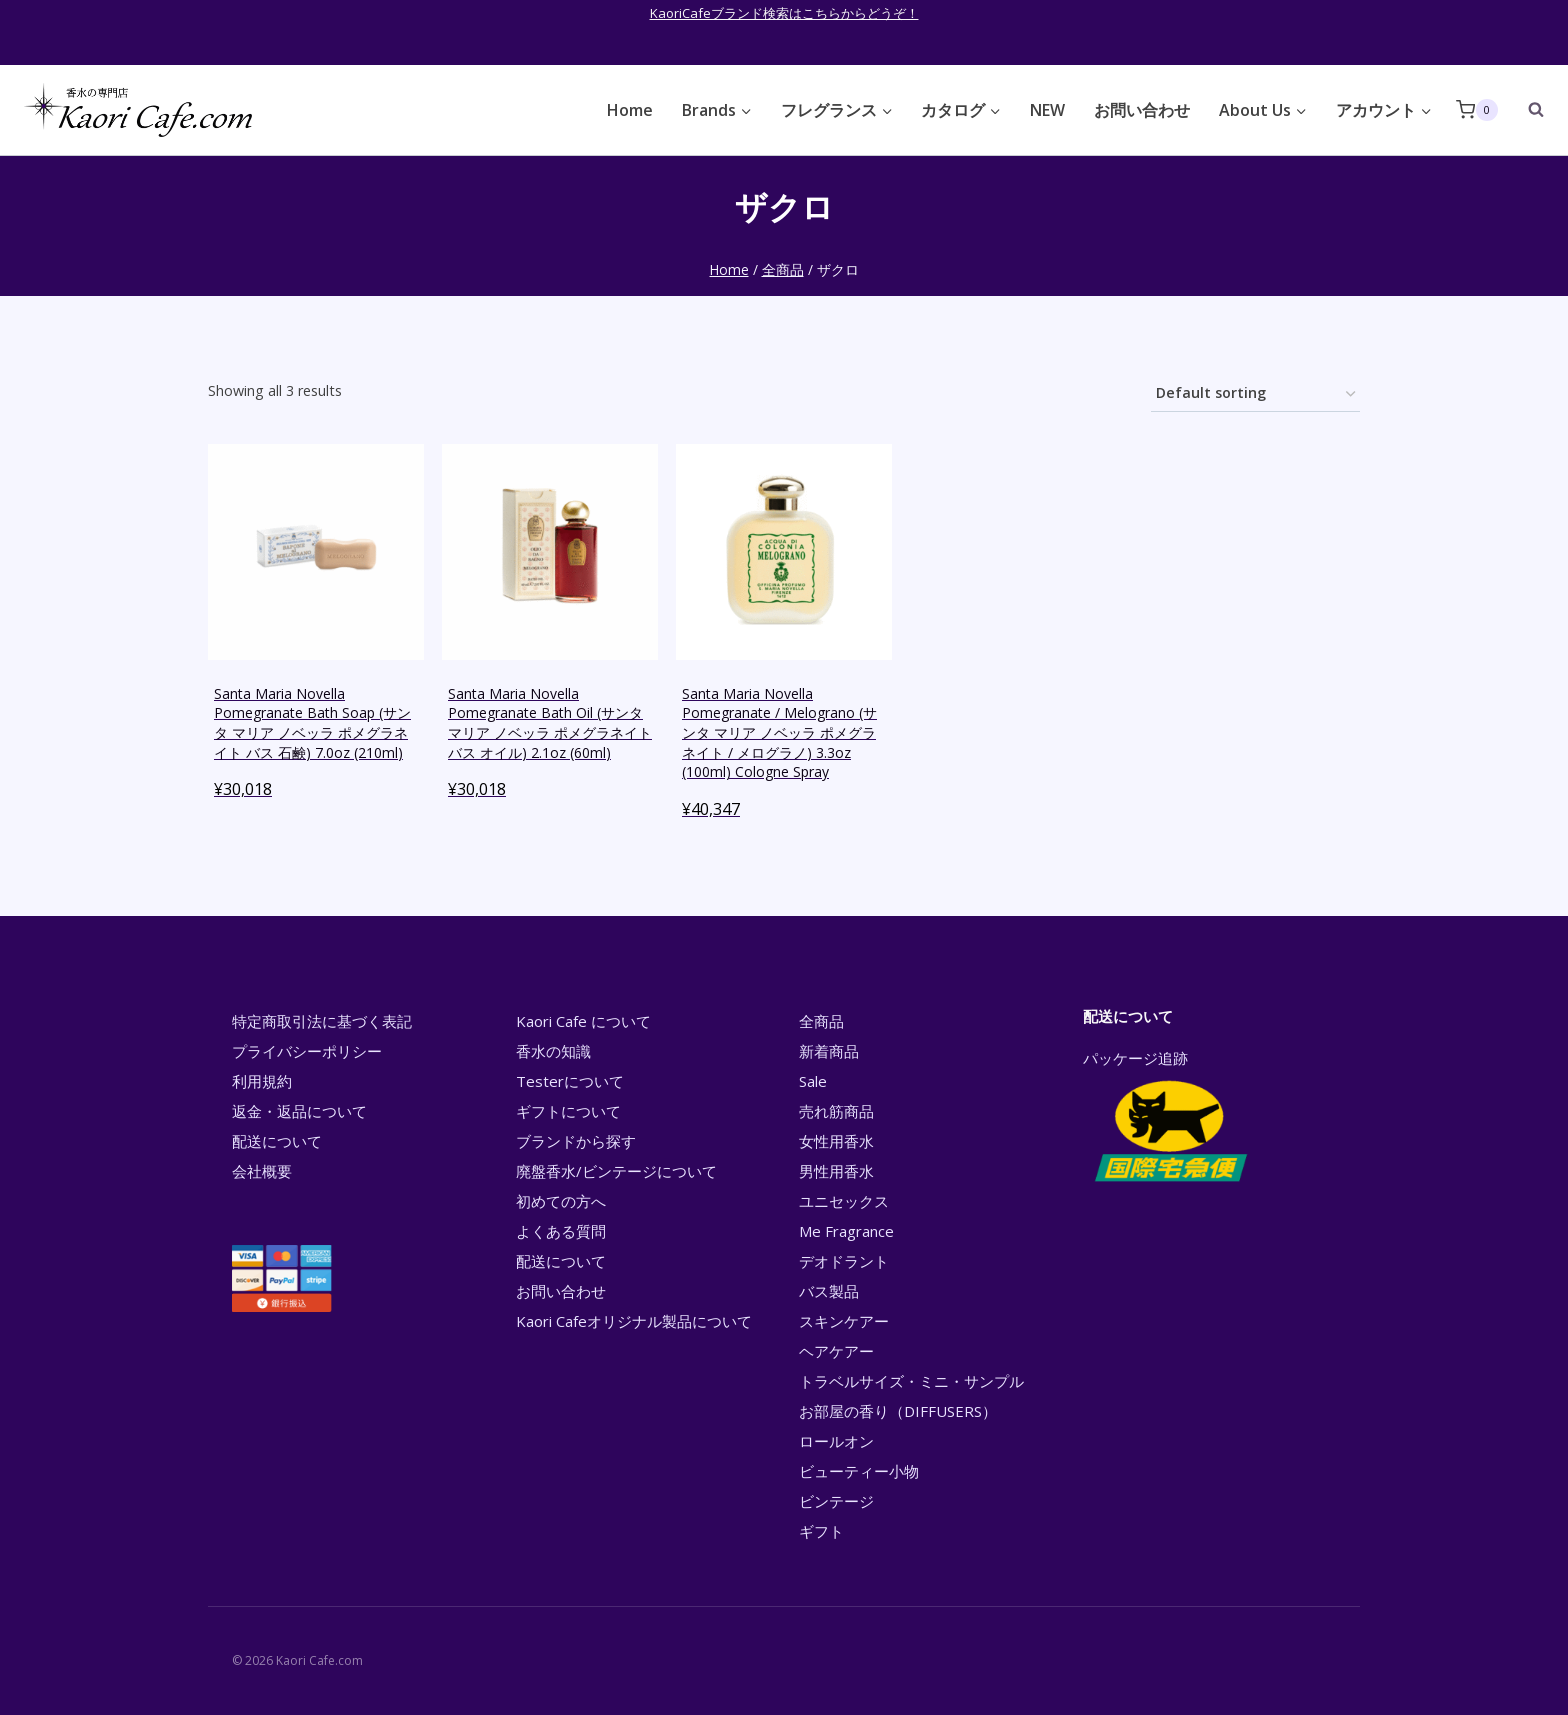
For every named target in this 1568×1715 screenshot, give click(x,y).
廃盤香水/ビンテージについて (616, 1171)
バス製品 (829, 1291)
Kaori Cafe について (583, 1021)
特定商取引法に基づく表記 (322, 1021)
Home (630, 110)
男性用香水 (836, 1171)
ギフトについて (568, 1111)
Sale (813, 1081)
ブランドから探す (576, 1141)
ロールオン (836, 1441)
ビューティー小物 (859, 1471)
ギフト (821, 1531)
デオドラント (844, 1261)
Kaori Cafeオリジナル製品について (634, 1321)
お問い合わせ (1142, 110)
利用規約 (262, 1081)
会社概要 (262, 1171)
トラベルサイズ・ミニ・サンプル (911, 1381)
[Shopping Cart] (1477, 109)
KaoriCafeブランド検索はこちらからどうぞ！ (784, 13)
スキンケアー (844, 1321)
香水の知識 (553, 1051)
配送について (277, 1141)
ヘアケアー (836, 1351)
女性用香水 (836, 1141)
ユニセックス (844, 1201)
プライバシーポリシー (307, 1051)
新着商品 (829, 1051)
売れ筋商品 (836, 1111)
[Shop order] (1255, 394)
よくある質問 (561, 1231)
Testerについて (570, 1081)
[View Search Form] (1526, 110)
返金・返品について (299, 1111)
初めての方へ (561, 1201)
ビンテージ (836, 1501)
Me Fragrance (846, 1231)
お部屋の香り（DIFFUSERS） (898, 1411)
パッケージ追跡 (1169, 1118)
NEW (1047, 110)
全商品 (821, 1021)
